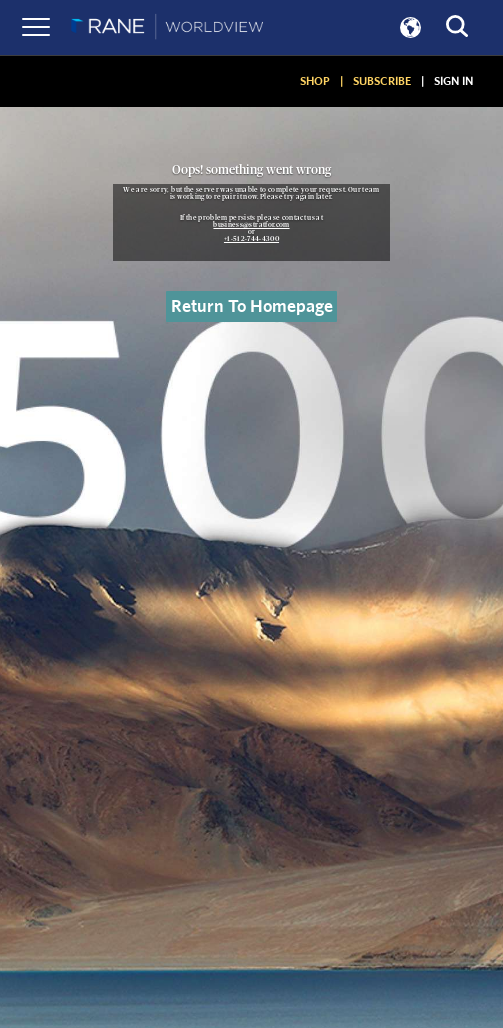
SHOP (315, 81)
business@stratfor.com (251, 225)
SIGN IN (453, 81)
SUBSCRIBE (382, 81)
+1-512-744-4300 (251, 239)
